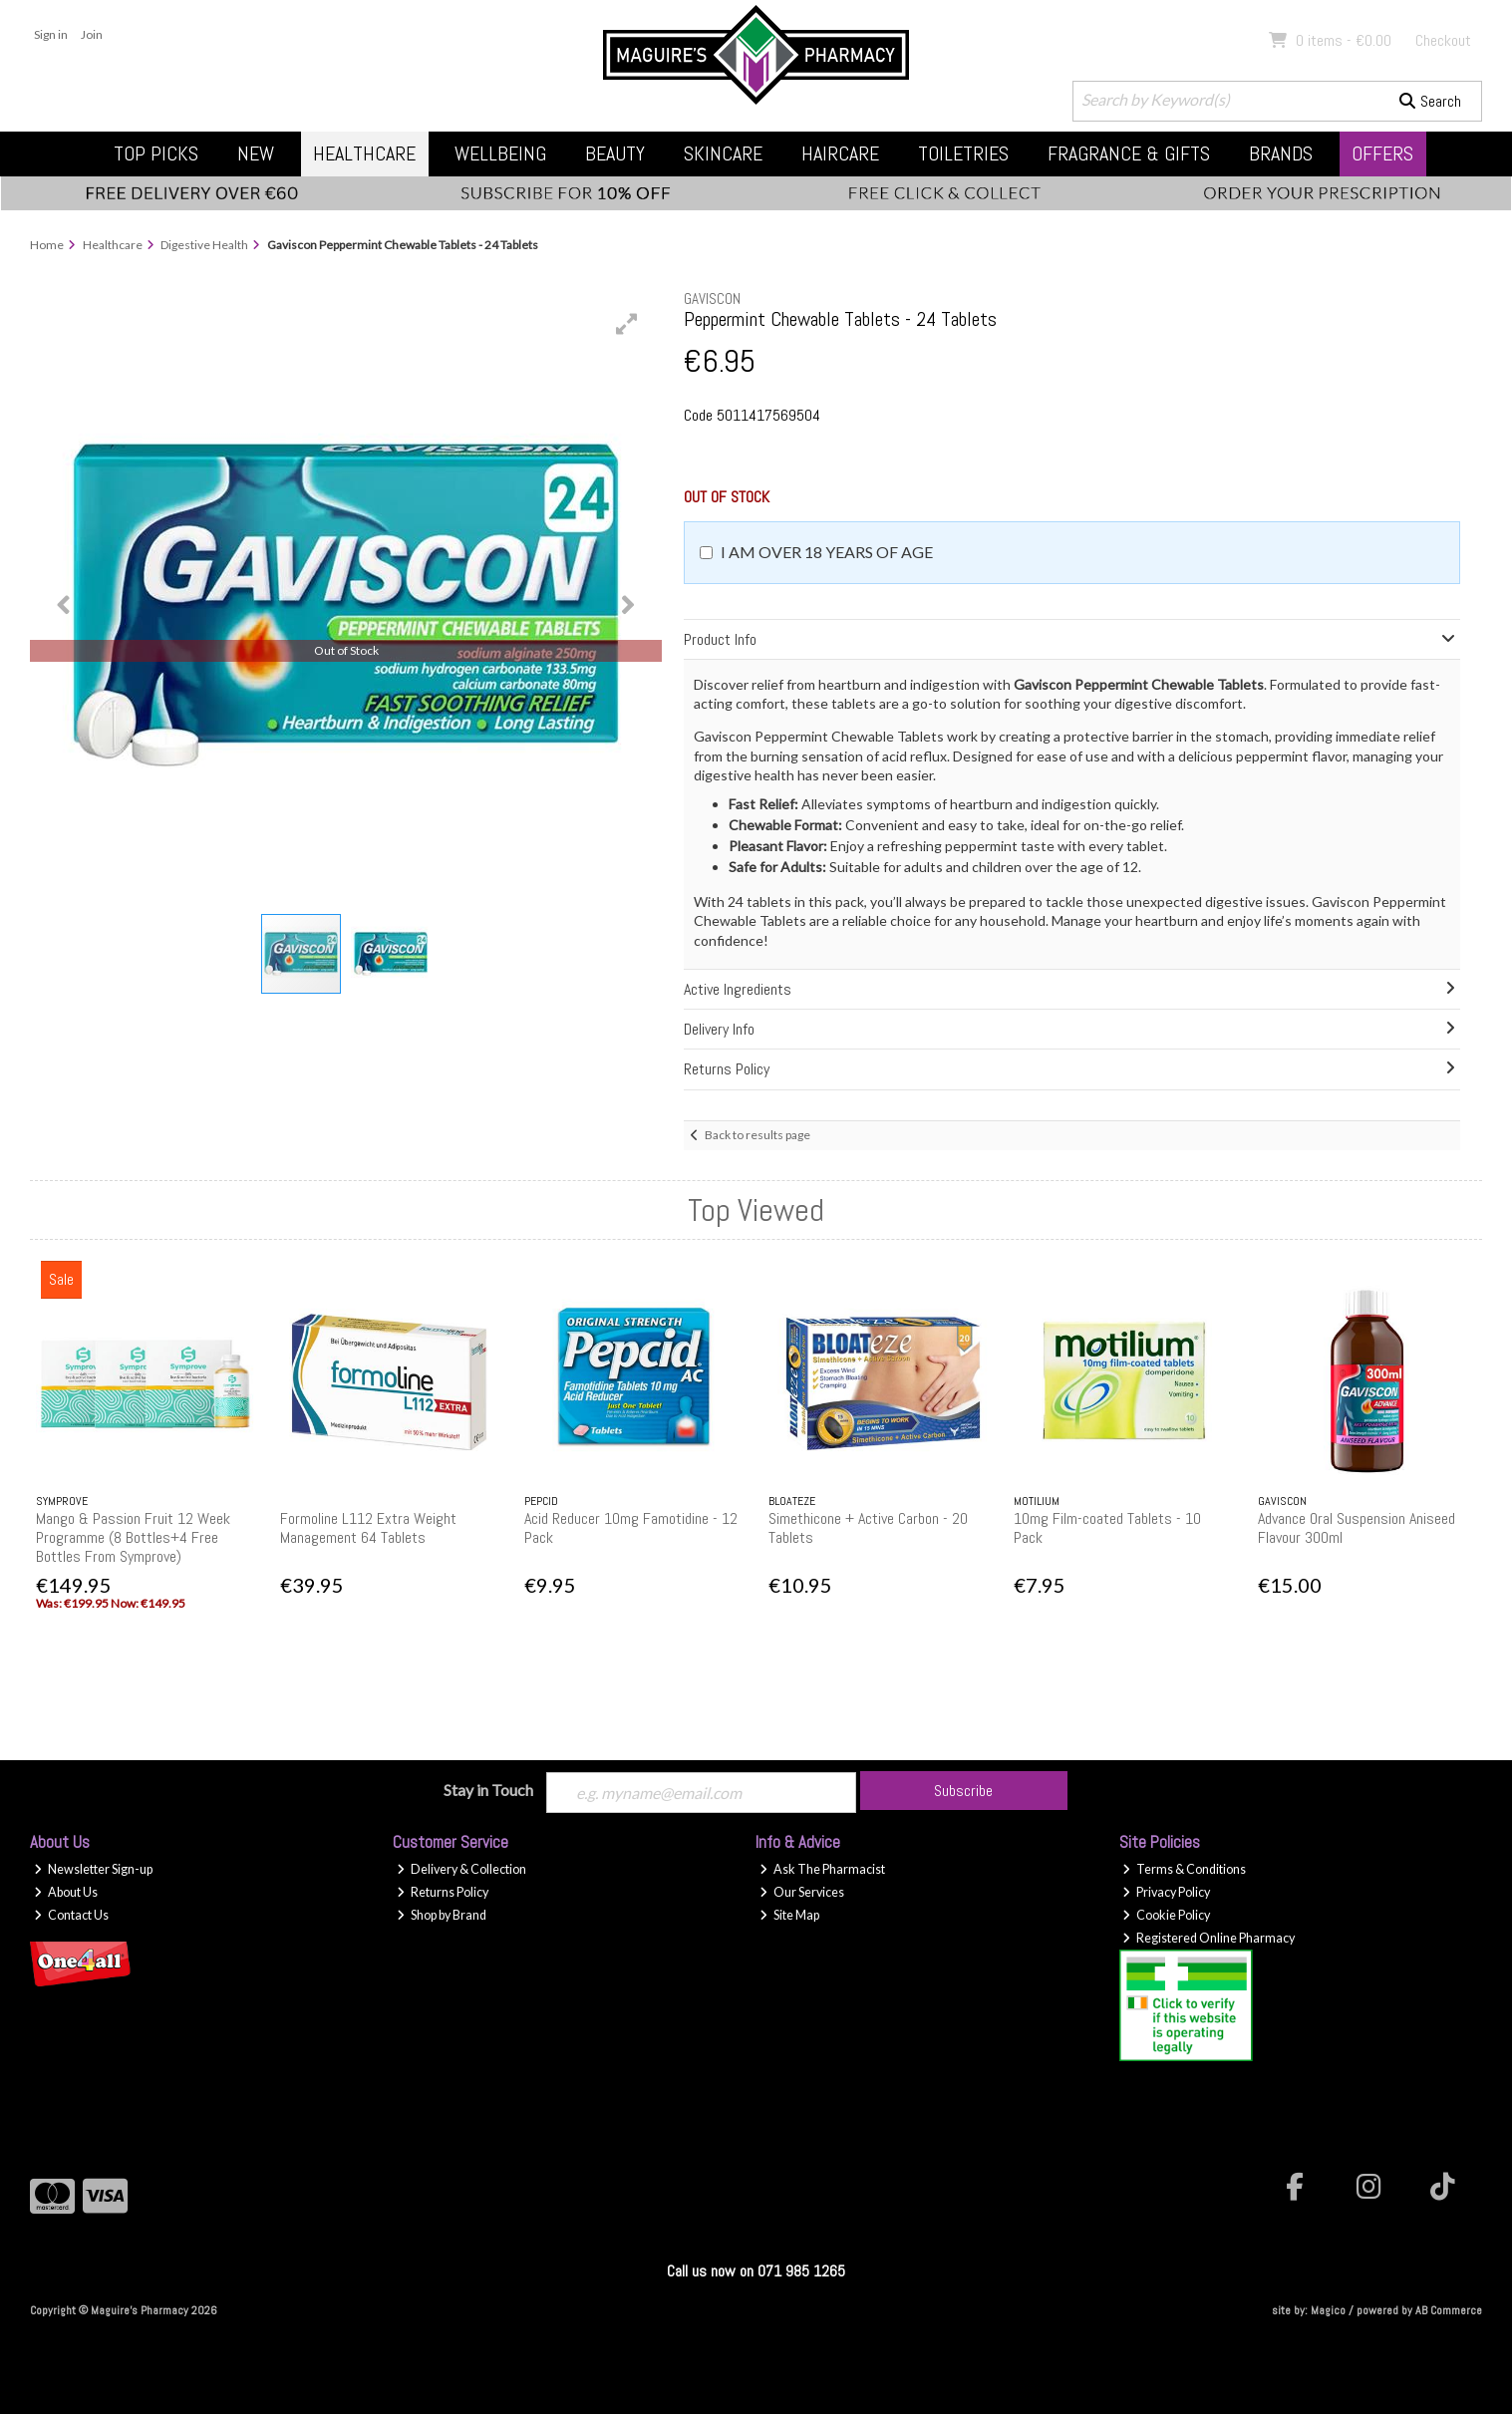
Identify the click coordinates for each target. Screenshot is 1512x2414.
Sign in (51, 34)
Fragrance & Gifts (1129, 153)
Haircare (840, 153)
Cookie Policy (1166, 1915)
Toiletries (963, 153)
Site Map (789, 1915)
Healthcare (364, 153)
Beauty (615, 153)
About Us (66, 1892)
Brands (1281, 153)
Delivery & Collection (461, 1869)
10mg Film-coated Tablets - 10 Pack (1107, 1528)
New (255, 153)
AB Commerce (1448, 2310)
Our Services (801, 1892)
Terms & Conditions (1184, 1869)
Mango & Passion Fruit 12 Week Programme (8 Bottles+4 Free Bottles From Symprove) (133, 1537)
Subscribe (963, 1790)
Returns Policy (442, 1892)
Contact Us (71, 1915)
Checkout (1443, 40)
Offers (1382, 153)
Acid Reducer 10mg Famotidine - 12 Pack (631, 1528)
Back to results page (757, 1134)
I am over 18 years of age (827, 551)
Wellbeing (500, 153)
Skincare (723, 153)
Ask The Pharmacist (822, 1869)
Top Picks (156, 153)
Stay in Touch (488, 1789)
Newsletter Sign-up (93, 1869)
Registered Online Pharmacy (1208, 1938)
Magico (1328, 2310)
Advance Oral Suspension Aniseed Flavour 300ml (1356, 1528)
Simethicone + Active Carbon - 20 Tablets (868, 1528)
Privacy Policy (1166, 1892)
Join (92, 34)
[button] (627, 324)
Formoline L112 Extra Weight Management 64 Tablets (368, 1528)
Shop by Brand (441, 1915)
